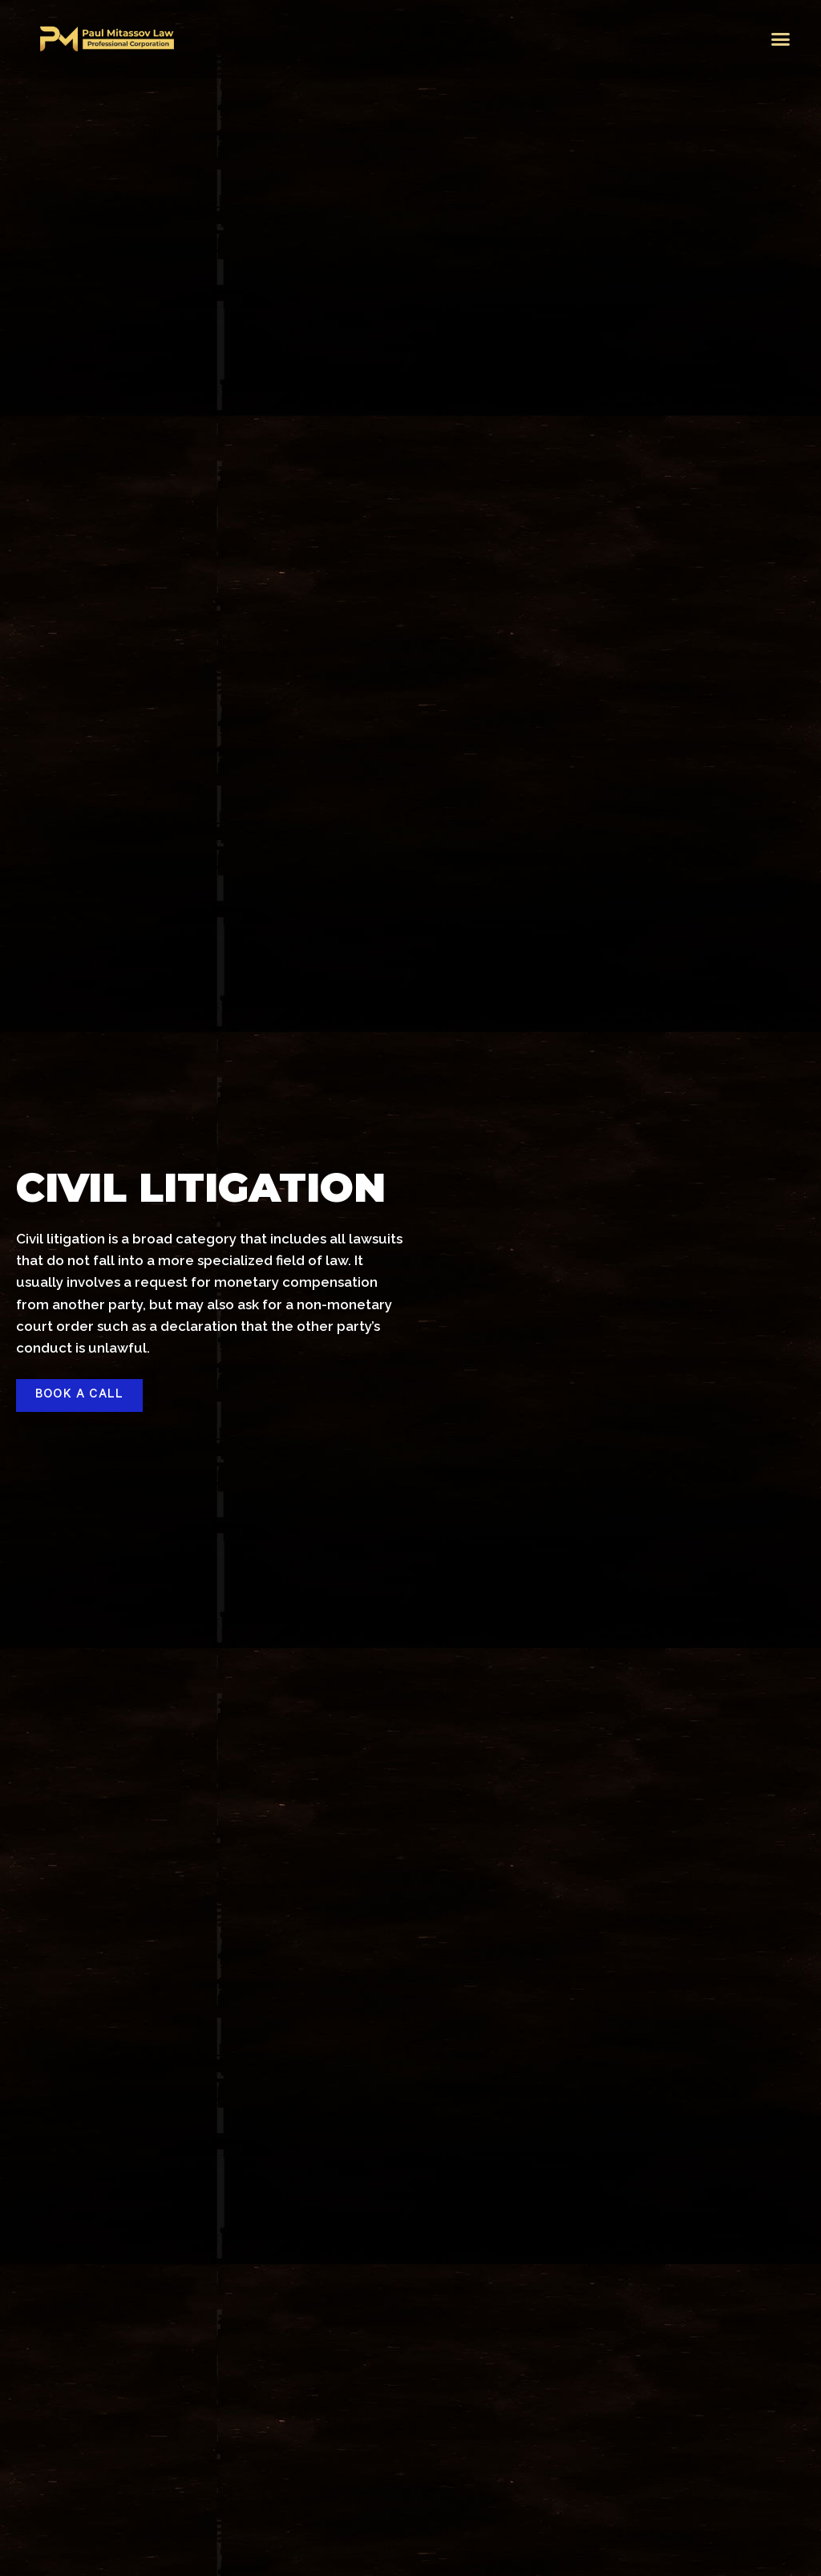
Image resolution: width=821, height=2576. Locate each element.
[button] (781, 39)
